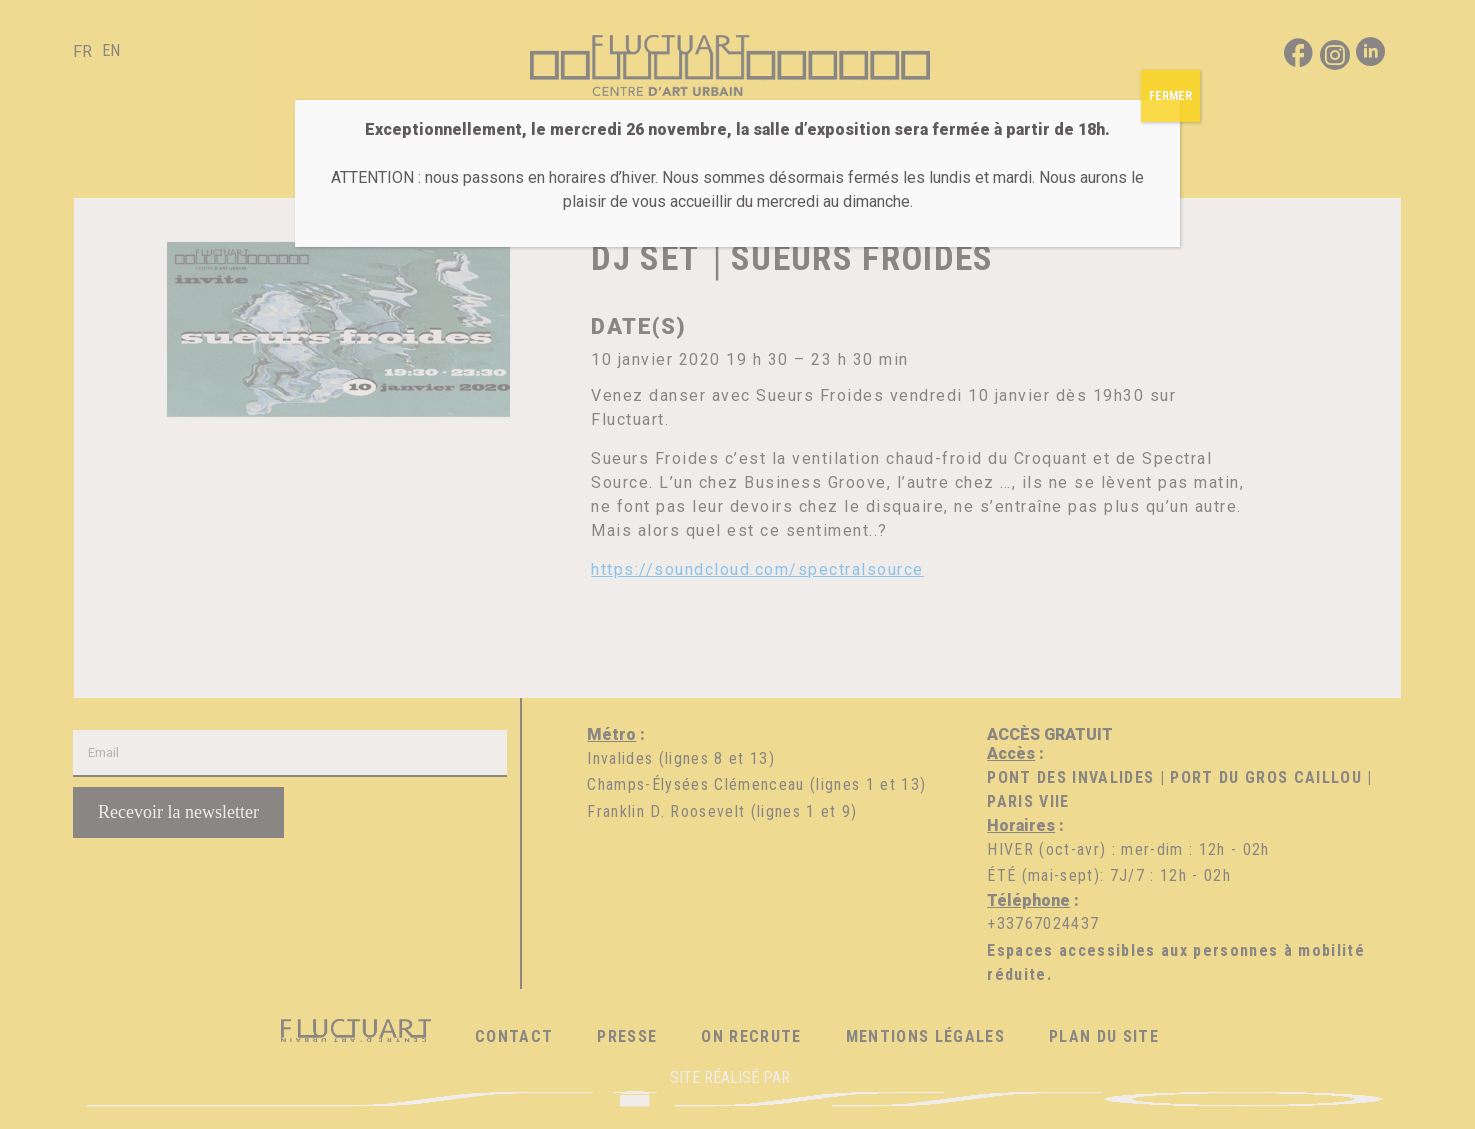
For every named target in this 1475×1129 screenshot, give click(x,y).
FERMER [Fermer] (1170, 96)
